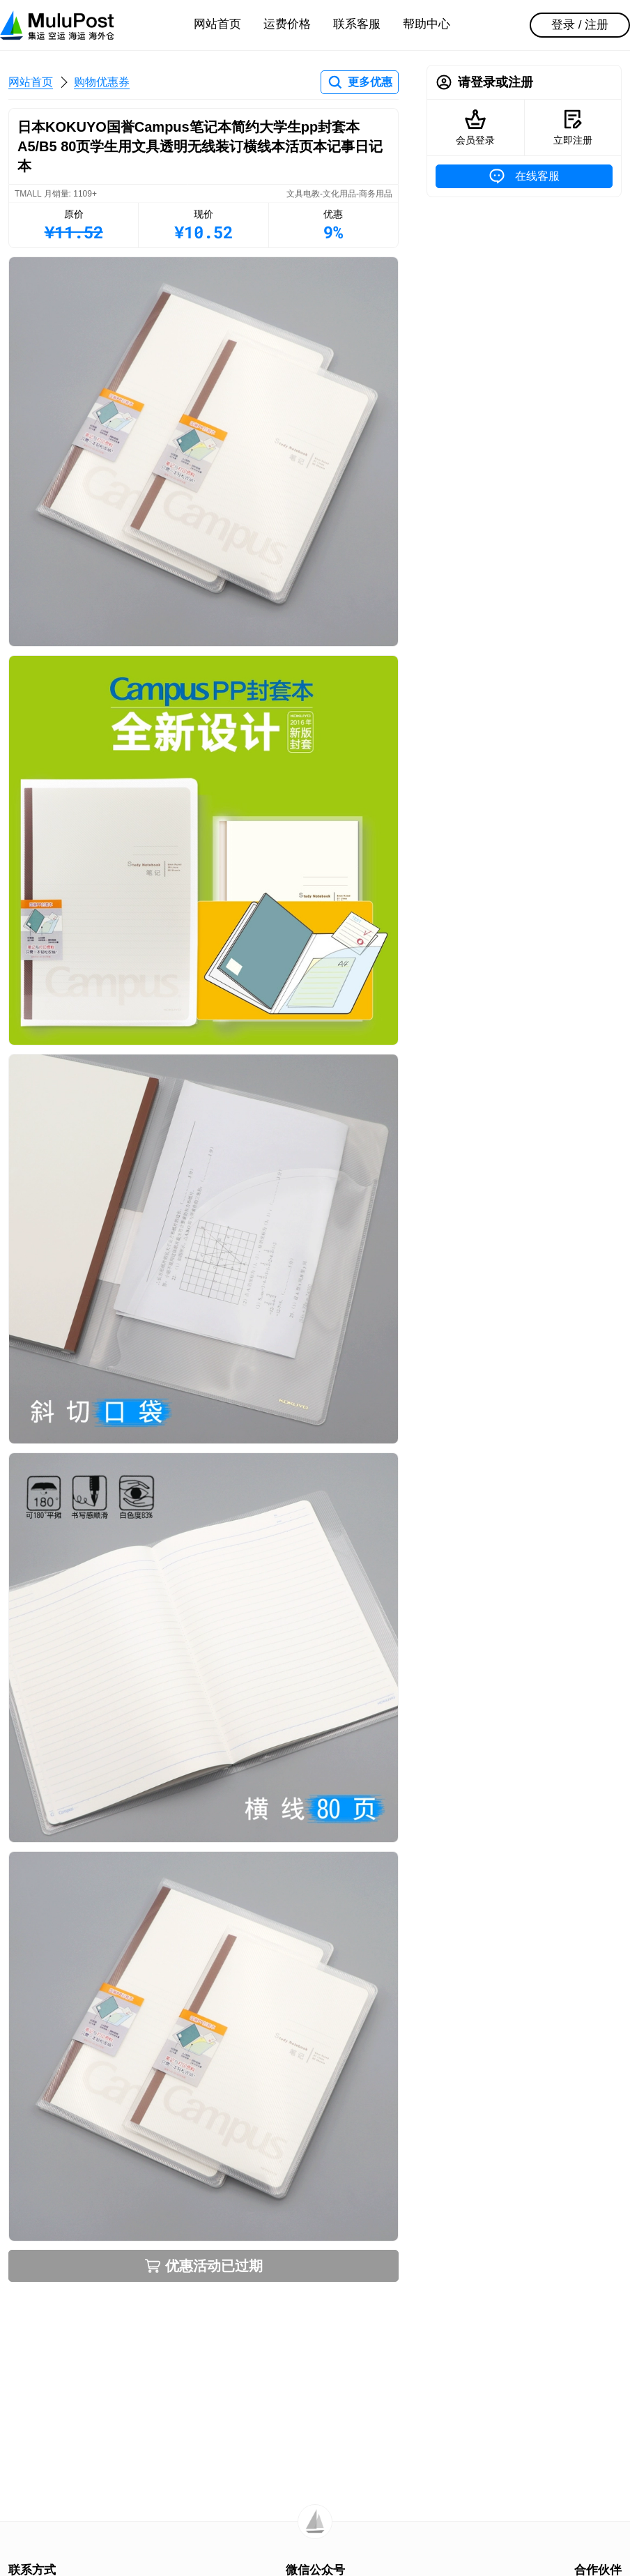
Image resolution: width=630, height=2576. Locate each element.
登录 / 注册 (579, 24)
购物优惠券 (102, 82)
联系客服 (357, 24)
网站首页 (217, 24)
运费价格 (287, 24)
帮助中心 (426, 24)
